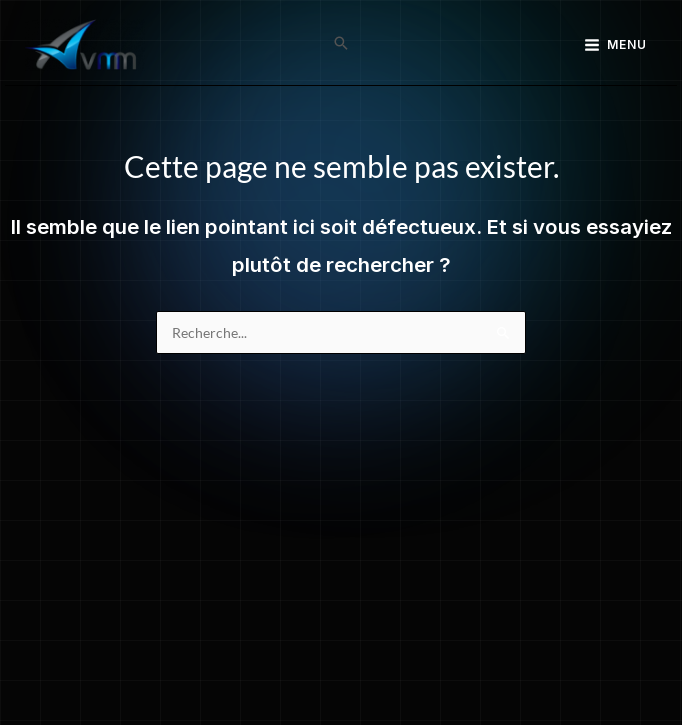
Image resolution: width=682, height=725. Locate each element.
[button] (341, 44)
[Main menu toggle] (615, 44)
